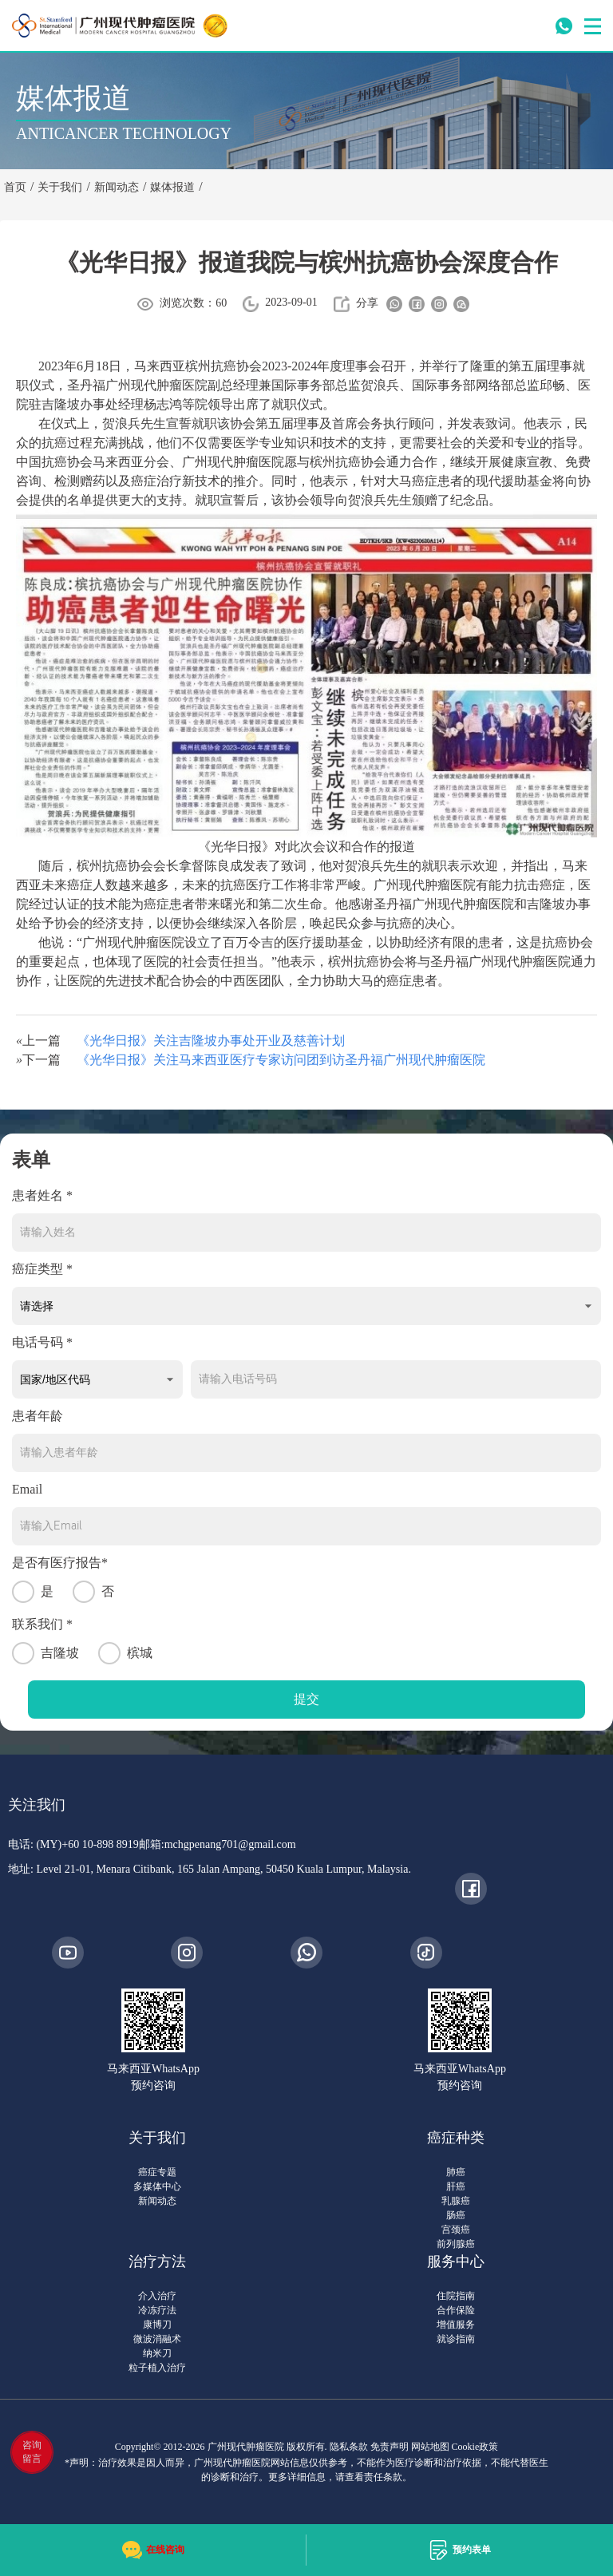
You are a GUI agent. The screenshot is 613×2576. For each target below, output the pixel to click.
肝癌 (455, 2186)
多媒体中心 (157, 2186)
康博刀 (157, 2324)
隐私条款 (349, 2446)
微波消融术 (157, 2339)
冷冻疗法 (157, 2310)
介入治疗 (157, 2295)
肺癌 (455, 2172)
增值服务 (456, 2324)
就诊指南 (456, 2339)
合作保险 (456, 2310)
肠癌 (455, 2215)
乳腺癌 (455, 2200)
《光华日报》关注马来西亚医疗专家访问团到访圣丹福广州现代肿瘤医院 (281, 1059)
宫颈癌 (455, 2229)
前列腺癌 (456, 2244)
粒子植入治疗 (157, 2367)
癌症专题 (157, 2172)
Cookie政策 (475, 2446)
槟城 (125, 1653)
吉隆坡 (45, 1653)
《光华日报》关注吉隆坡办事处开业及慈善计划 (211, 1040)
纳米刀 (157, 2353)
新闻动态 (157, 2200)
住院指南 (456, 2295)
